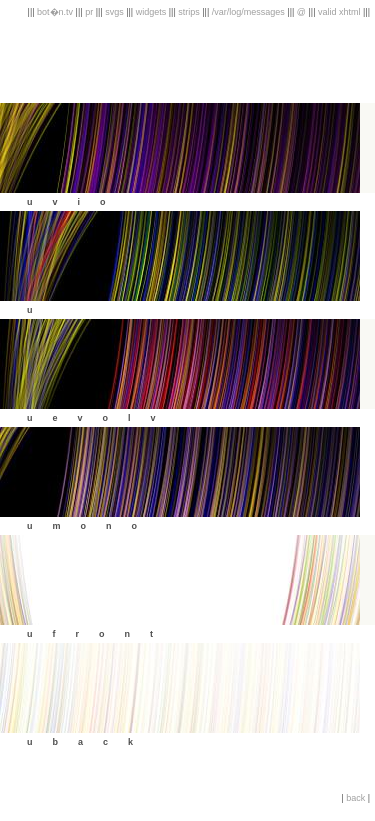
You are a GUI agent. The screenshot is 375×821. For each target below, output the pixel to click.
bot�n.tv (55, 12)
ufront (100, 634)
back (355, 798)
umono (92, 526)
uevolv (101, 418)
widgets (151, 12)
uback (90, 742)
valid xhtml (340, 12)
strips (189, 12)
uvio (76, 202)
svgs (114, 12)
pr (89, 12)
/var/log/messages (248, 12)
